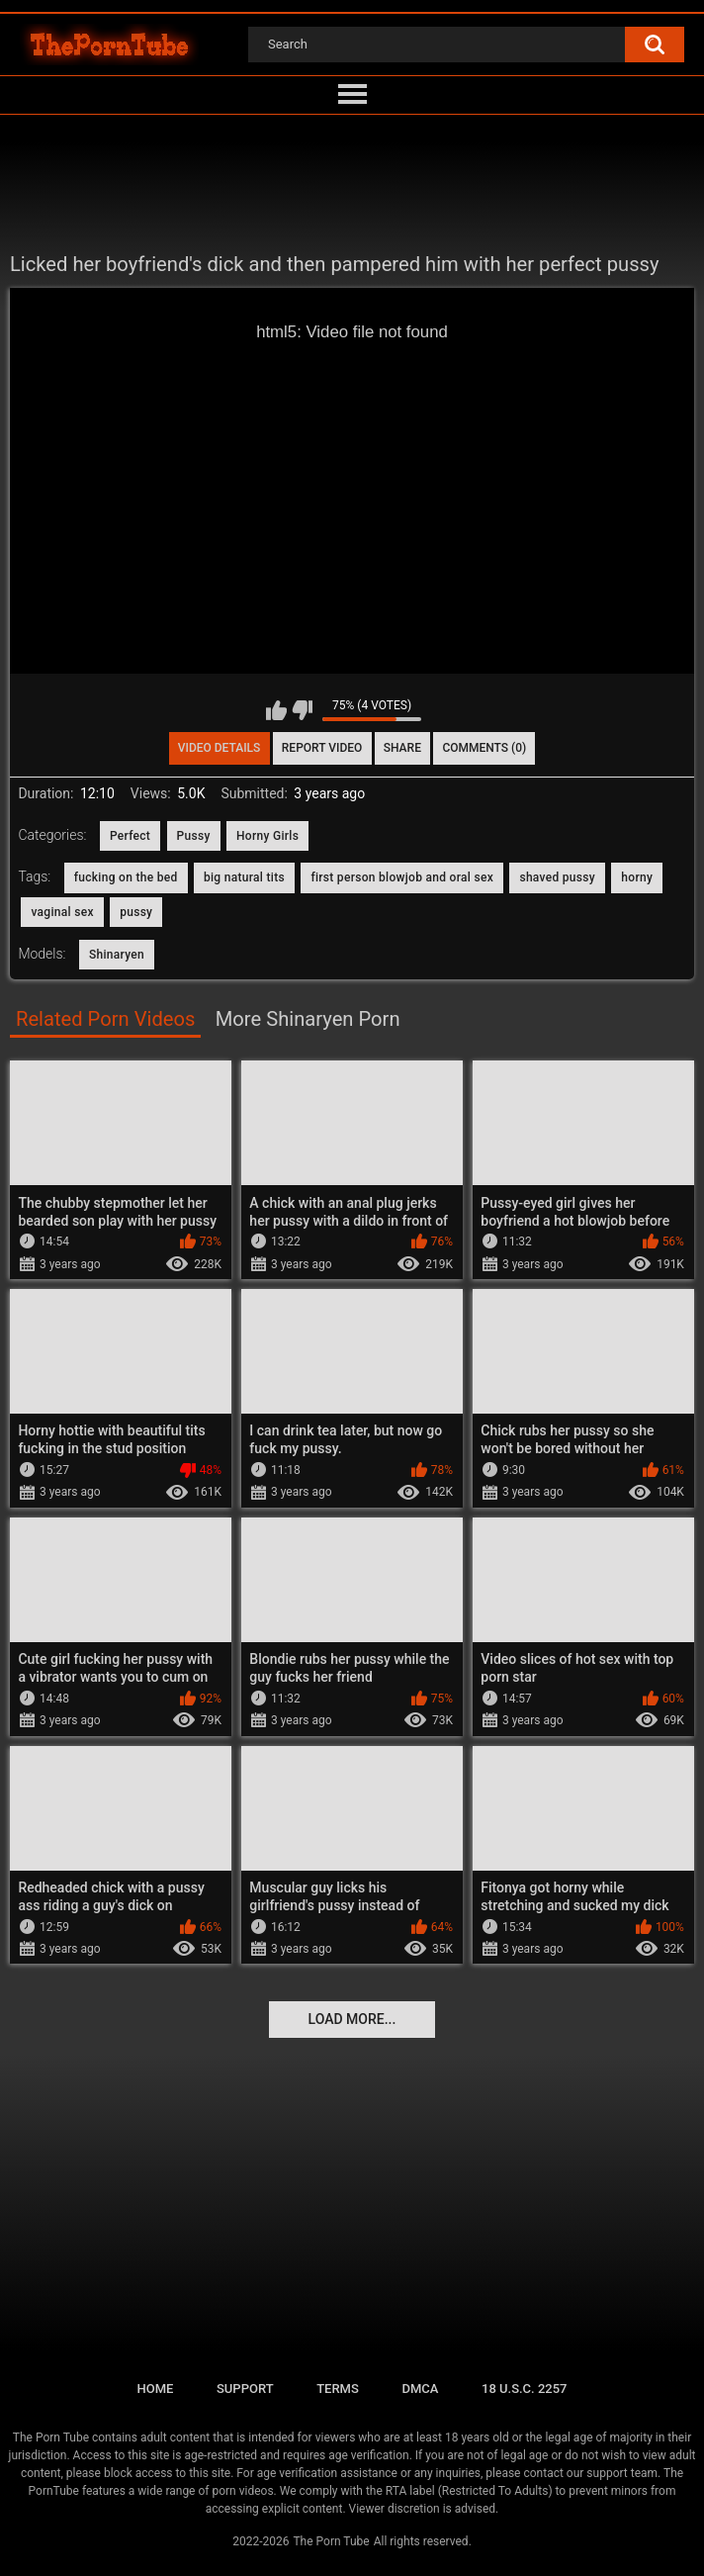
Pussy (194, 836)
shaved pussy (557, 877)
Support (245, 2388)
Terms (337, 2388)
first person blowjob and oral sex (401, 877)
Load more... (352, 2019)
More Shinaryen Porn (308, 1019)
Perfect (130, 836)
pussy (136, 912)
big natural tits (244, 877)
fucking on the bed (126, 877)
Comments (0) (484, 748)
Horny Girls (267, 836)
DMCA (419, 2388)
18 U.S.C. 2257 (525, 2388)
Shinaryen (116, 955)
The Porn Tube (331, 2541)
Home (154, 2388)
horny (637, 877)
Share (402, 748)
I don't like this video (302, 710)
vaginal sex (62, 912)
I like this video (276, 710)
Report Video (322, 748)
